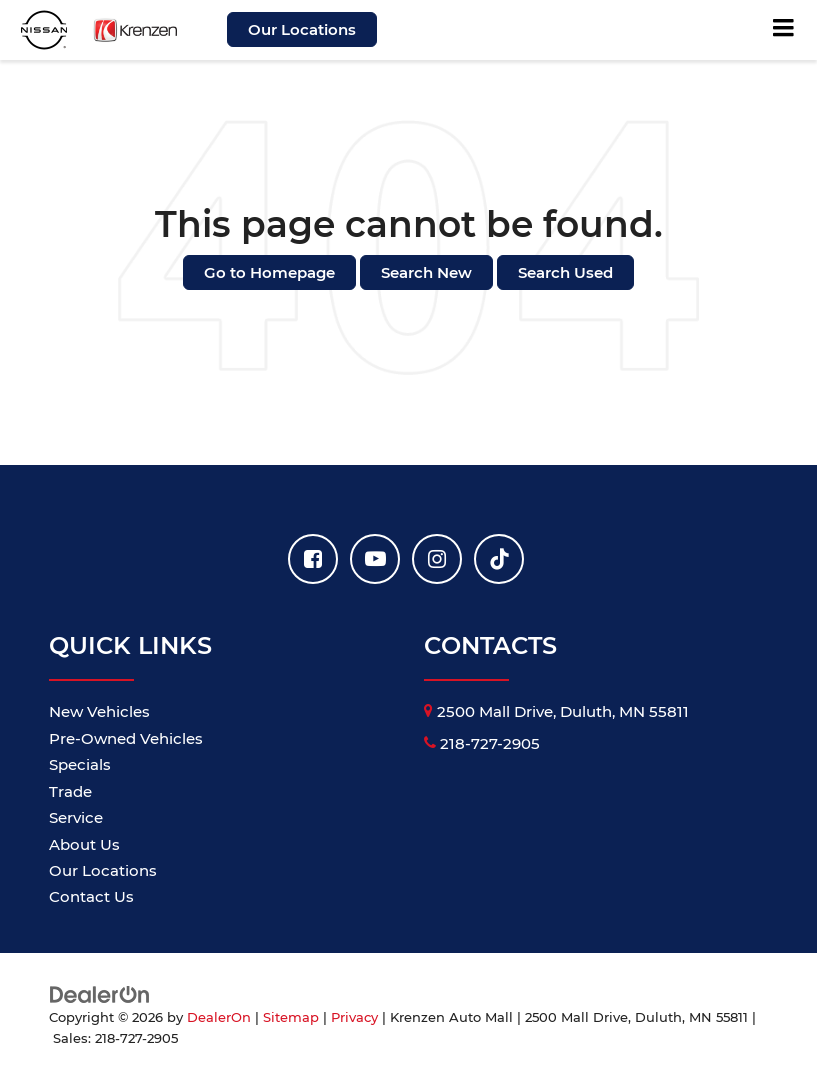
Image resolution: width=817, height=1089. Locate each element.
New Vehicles (99, 711)
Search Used (565, 272)
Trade (70, 791)
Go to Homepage (269, 272)
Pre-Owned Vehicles (126, 738)
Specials (80, 764)
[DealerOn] (100, 993)
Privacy (354, 1017)
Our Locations (302, 29)
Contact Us (91, 896)
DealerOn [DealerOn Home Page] (219, 1017)
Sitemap (291, 1017)
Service (76, 817)
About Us (84, 844)
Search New (426, 272)
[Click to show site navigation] (784, 30)
